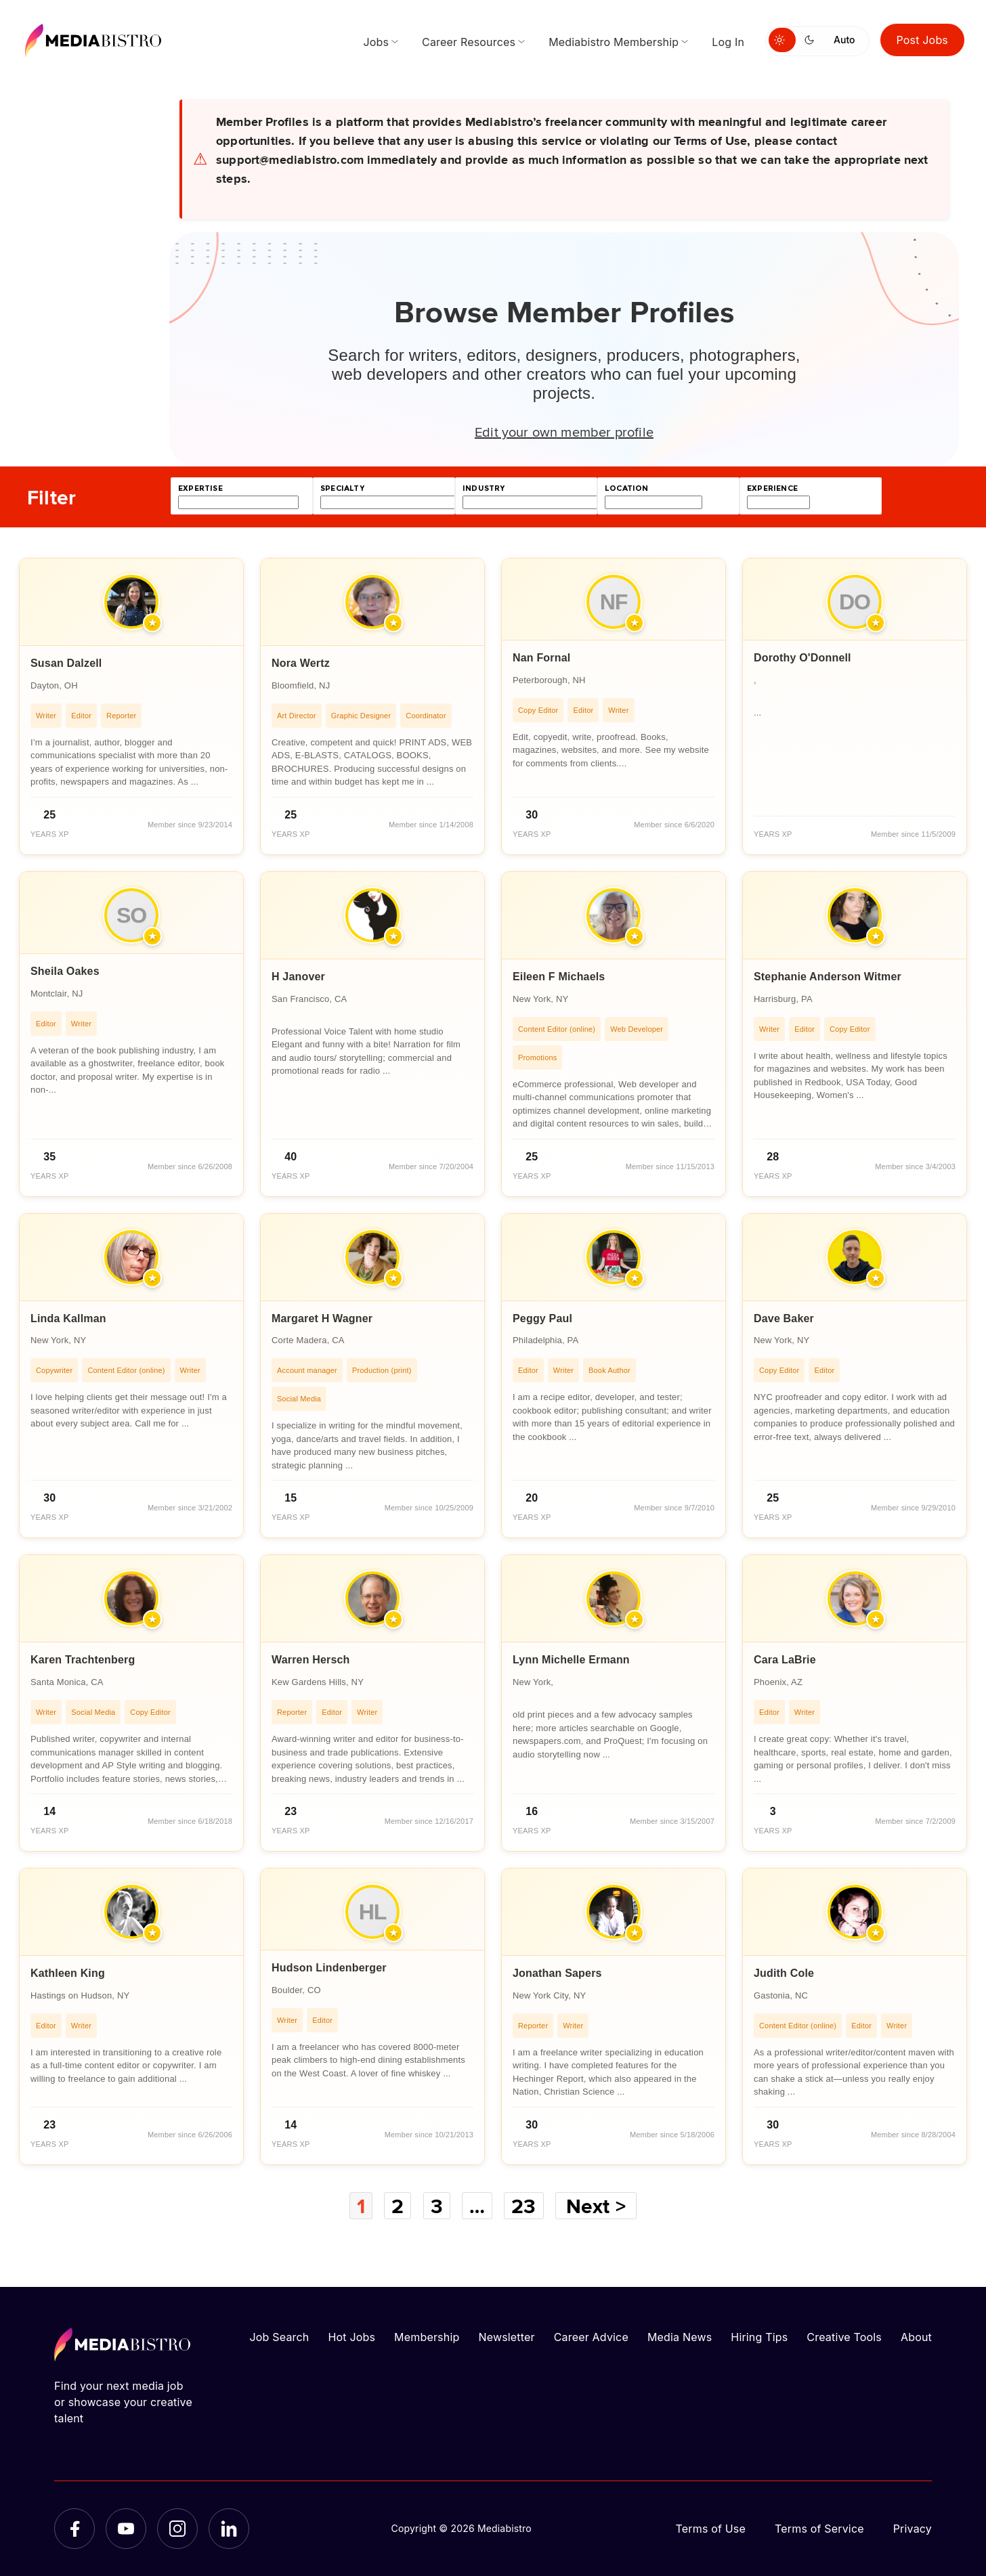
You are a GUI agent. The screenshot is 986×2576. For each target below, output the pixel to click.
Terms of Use (710, 2528)
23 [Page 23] (523, 2206)
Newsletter (506, 2337)
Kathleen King (67, 1973)
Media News (679, 2337)
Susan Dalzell (66, 663)
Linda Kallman (68, 1318)
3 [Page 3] (437, 2206)
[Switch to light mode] (782, 40)
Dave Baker (784, 1318)
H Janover (298, 976)
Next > (596, 2206)
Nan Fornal (541, 657)
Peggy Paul (542, 1318)
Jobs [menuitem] (376, 42)
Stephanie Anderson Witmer (827, 976)
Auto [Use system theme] (844, 39)
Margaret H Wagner (322, 1318)
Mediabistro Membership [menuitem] (614, 42)
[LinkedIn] (229, 2528)
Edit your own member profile (564, 431)
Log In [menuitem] (728, 42)
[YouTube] (126, 2528)
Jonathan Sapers (557, 1973)
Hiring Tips (759, 2337)
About (916, 2337)
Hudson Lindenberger (329, 1967)
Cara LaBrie (785, 1659)
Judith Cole (784, 1973)
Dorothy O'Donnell (802, 657)
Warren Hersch (311, 1659)
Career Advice (591, 2337)
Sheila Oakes (65, 971)
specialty (342, 488)
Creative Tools (844, 2337)
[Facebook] (74, 2528)
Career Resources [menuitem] (468, 42)
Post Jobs (923, 40)
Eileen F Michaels (559, 976)
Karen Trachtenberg (82, 1659)
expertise (200, 488)
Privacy (912, 2528)
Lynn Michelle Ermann (571, 1659)
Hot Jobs (351, 2337)
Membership (426, 2337)
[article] (131, 706)
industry (484, 488)
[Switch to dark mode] (812, 40)
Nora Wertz (301, 663)
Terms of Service (819, 2528)
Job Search (279, 2337)
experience (772, 488)
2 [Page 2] (397, 2206)
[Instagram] (177, 2528)
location (626, 488)
